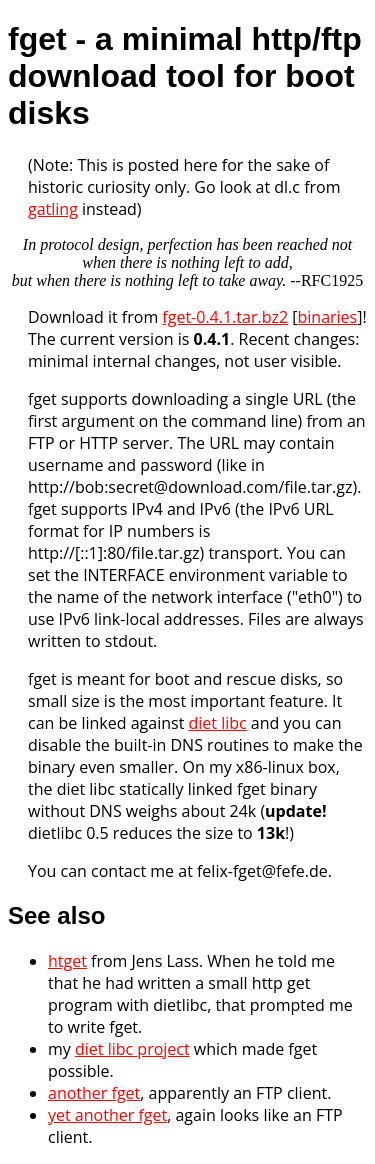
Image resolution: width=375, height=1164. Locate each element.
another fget (94, 1093)
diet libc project (132, 1049)
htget (67, 961)
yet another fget (107, 1115)
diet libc (217, 723)
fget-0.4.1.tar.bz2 (225, 317)
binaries (327, 317)
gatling (53, 209)
